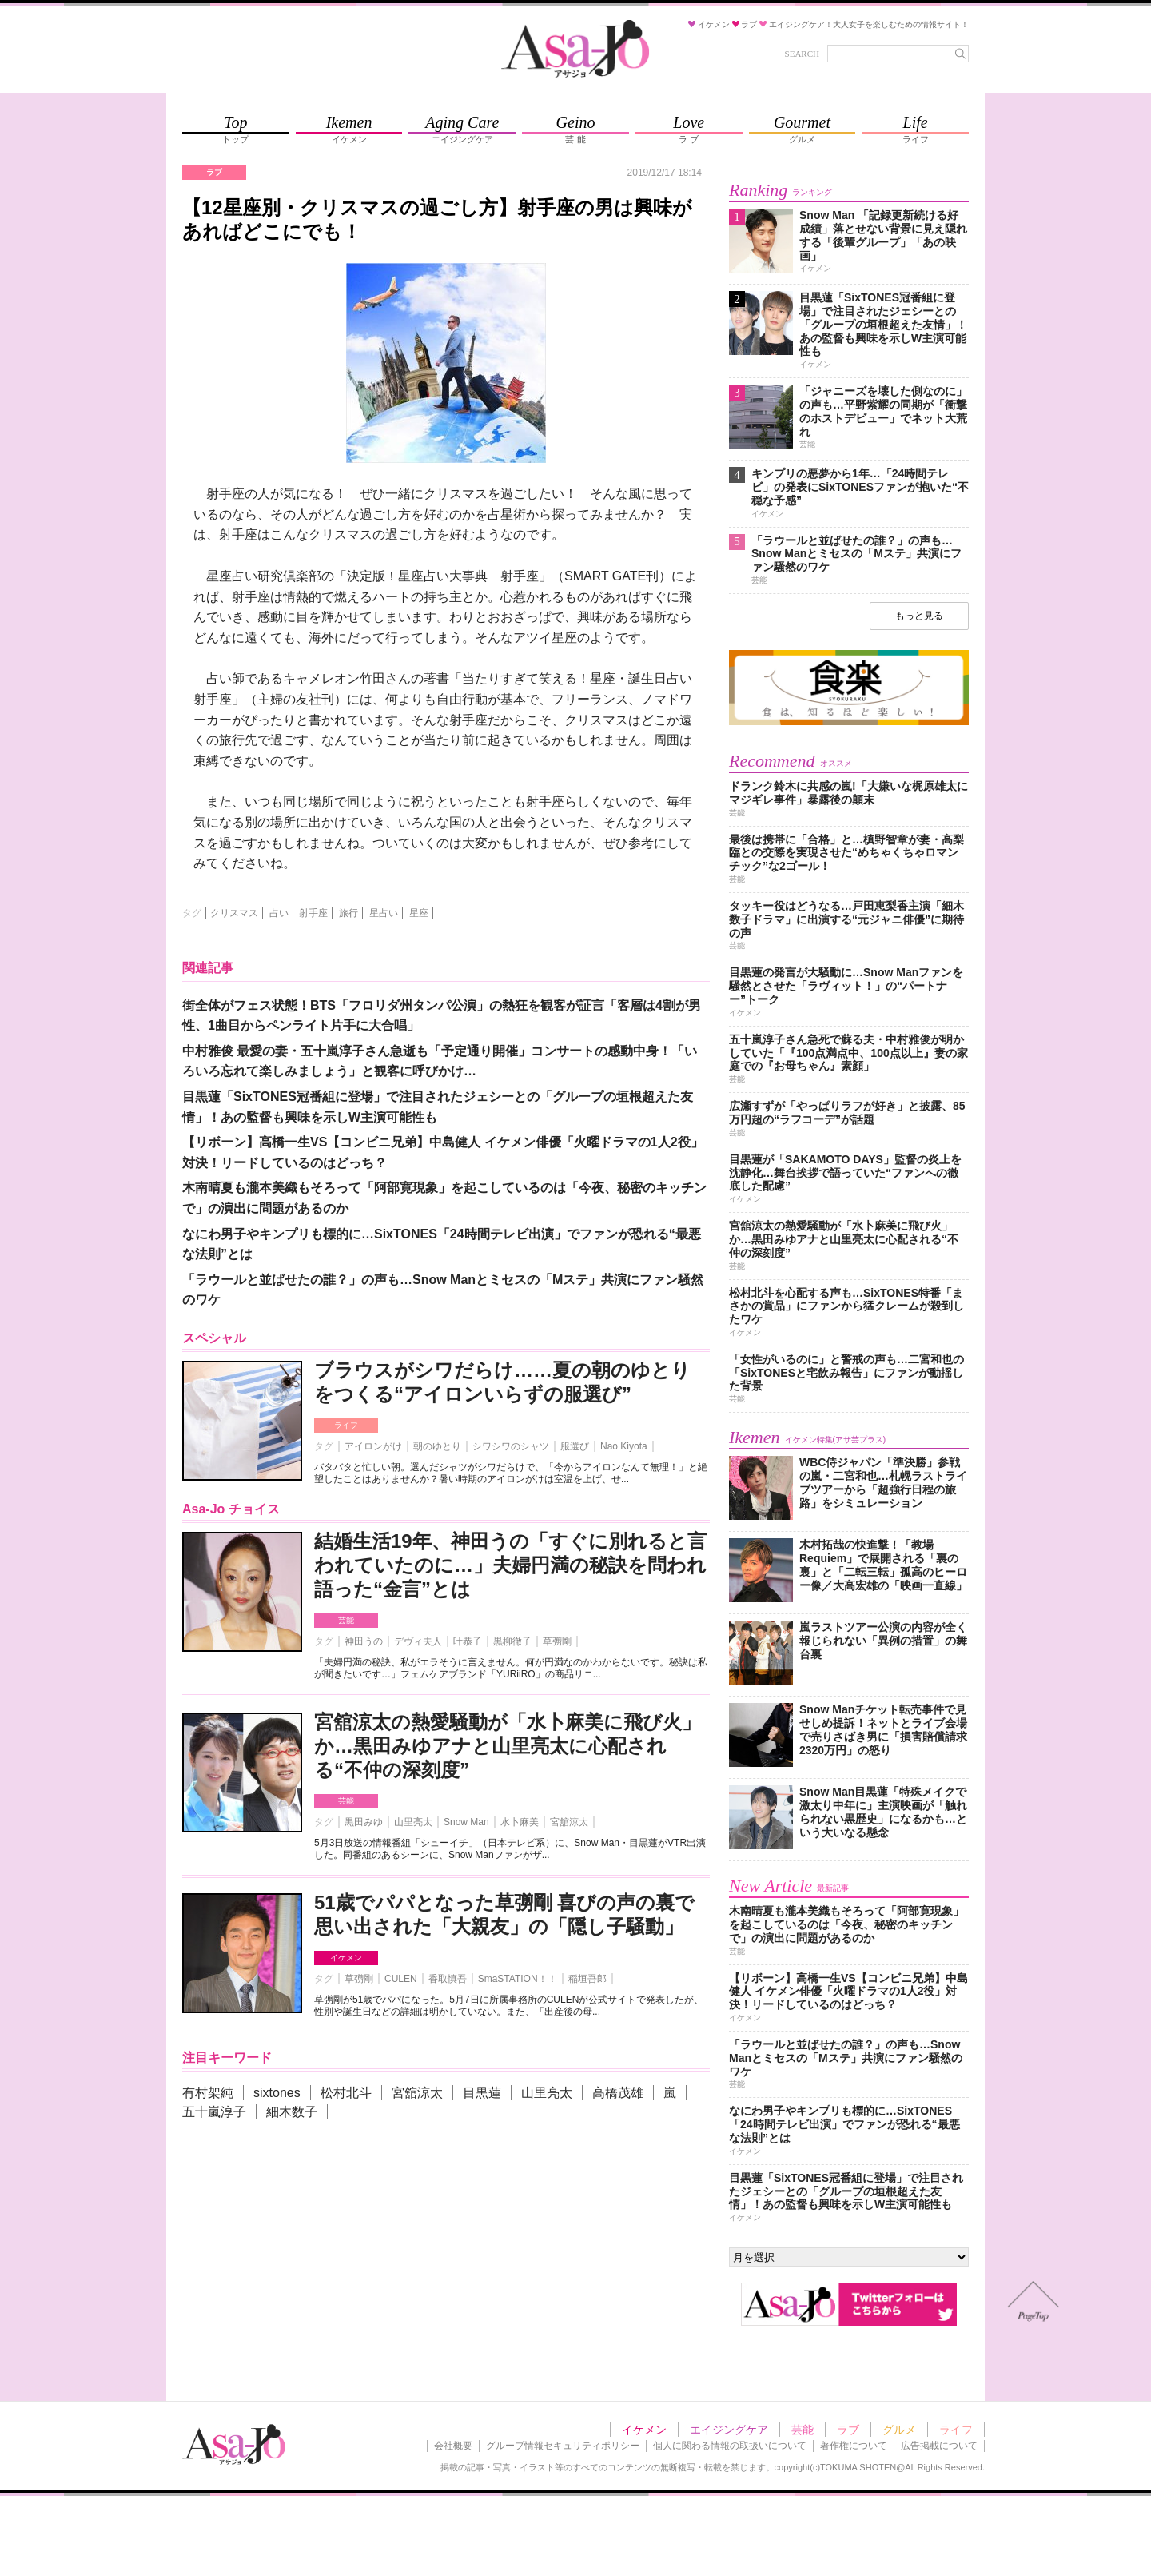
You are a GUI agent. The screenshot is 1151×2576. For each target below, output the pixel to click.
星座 (418, 913)
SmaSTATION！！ (517, 1978)
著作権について (853, 2445)
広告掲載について (939, 2445)
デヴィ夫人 (418, 1641)
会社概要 (453, 2445)
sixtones (277, 2092)
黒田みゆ (364, 1822)
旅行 (348, 913)
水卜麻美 (519, 1822)
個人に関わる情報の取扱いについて (729, 2445)
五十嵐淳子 (214, 2112)
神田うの (364, 1641)
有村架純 (207, 2092)
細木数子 (291, 2112)
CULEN (400, 1978)
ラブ (848, 2429)
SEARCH (802, 53)
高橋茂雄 (617, 2092)
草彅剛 (557, 1641)
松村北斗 (346, 2092)
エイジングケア (729, 2429)
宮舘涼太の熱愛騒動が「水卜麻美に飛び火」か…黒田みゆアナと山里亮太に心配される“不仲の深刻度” (507, 1745)
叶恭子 (467, 1641)
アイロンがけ (373, 1446)
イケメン (346, 1957)
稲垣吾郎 (587, 1978)
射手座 (313, 913)
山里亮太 (413, 1822)
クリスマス (234, 913)
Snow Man (466, 1822)
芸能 (346, 1620)
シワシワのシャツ (510, 1446)
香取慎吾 (447, 1978)
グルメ (899, 2429)
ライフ (346, 1425)
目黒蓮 (482, 2092)
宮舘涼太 (569, 1822)
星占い (383, 913)
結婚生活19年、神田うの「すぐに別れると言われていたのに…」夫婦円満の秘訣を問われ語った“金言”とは (510, 1565)
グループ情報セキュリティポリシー (562, 2445)
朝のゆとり (437, 1446)
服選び (574, 1446)
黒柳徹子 (512, 1641)
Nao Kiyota (623, 1446)
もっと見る (919, 615)
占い (279, 913)
